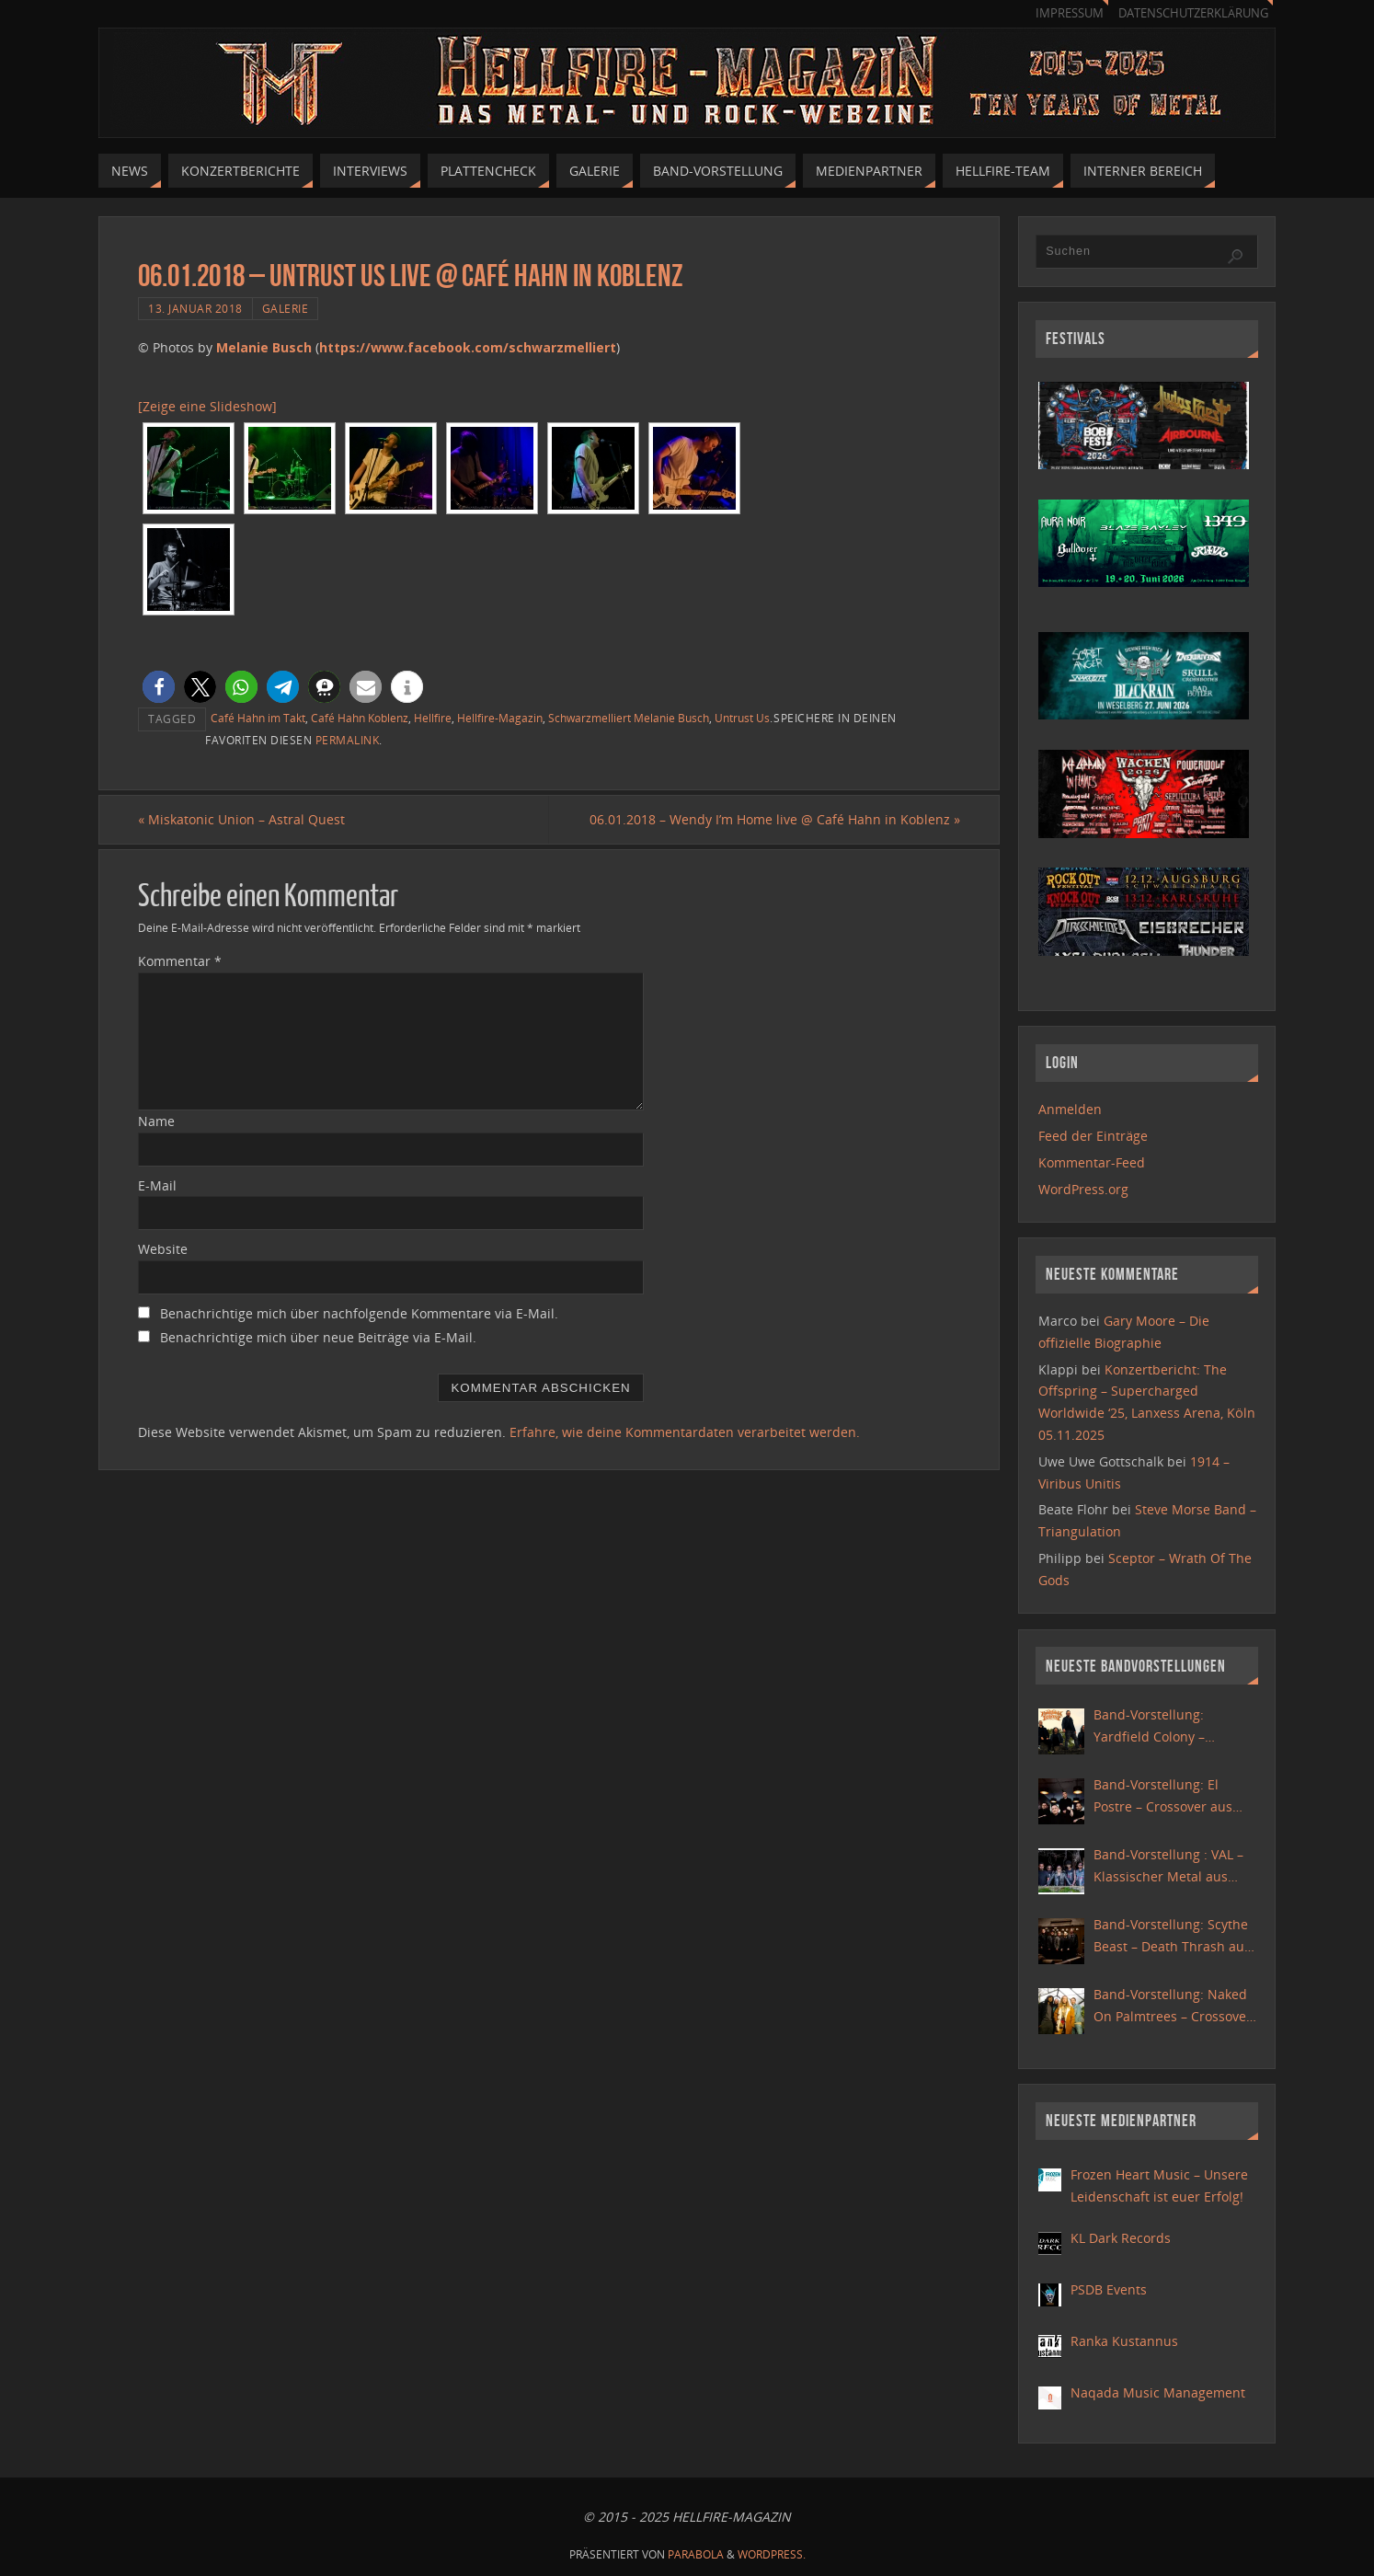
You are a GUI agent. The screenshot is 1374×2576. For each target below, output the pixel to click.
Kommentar (180, 961)
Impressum (1070, 13)
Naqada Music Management (1158, 2392)
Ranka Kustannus (1124, 2341)
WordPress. (772, 2554)
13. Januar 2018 (195, 308)
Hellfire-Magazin (500, 717)
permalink (347, 739)
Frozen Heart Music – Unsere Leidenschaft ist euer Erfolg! (1159, 2185)
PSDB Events (1109, 2289)
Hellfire (433, 717)
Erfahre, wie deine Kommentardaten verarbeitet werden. (685, 1432)
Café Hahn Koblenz (359, 717)
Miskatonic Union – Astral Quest (241, 819)
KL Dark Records (1121, 2238)
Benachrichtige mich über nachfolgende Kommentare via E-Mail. (359, 1313)
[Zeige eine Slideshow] (207, 406)
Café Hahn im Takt (258, 717)
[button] (159, 687)
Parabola (696, 2554)
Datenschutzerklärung (1193, 13)
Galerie (285, 308)
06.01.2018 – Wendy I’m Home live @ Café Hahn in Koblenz (775, 819)
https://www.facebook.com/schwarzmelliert (467, 347)
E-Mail (157, 1185)
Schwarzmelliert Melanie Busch (628, 717)
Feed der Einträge (1093, 1135)
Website (163, 1249)
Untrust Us (742, 717)
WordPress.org (1083, 1189)
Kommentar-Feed (1091, 1162)
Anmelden (1070, 1109)
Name (156, 1121)
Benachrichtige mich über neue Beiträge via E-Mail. (318, 1337)
